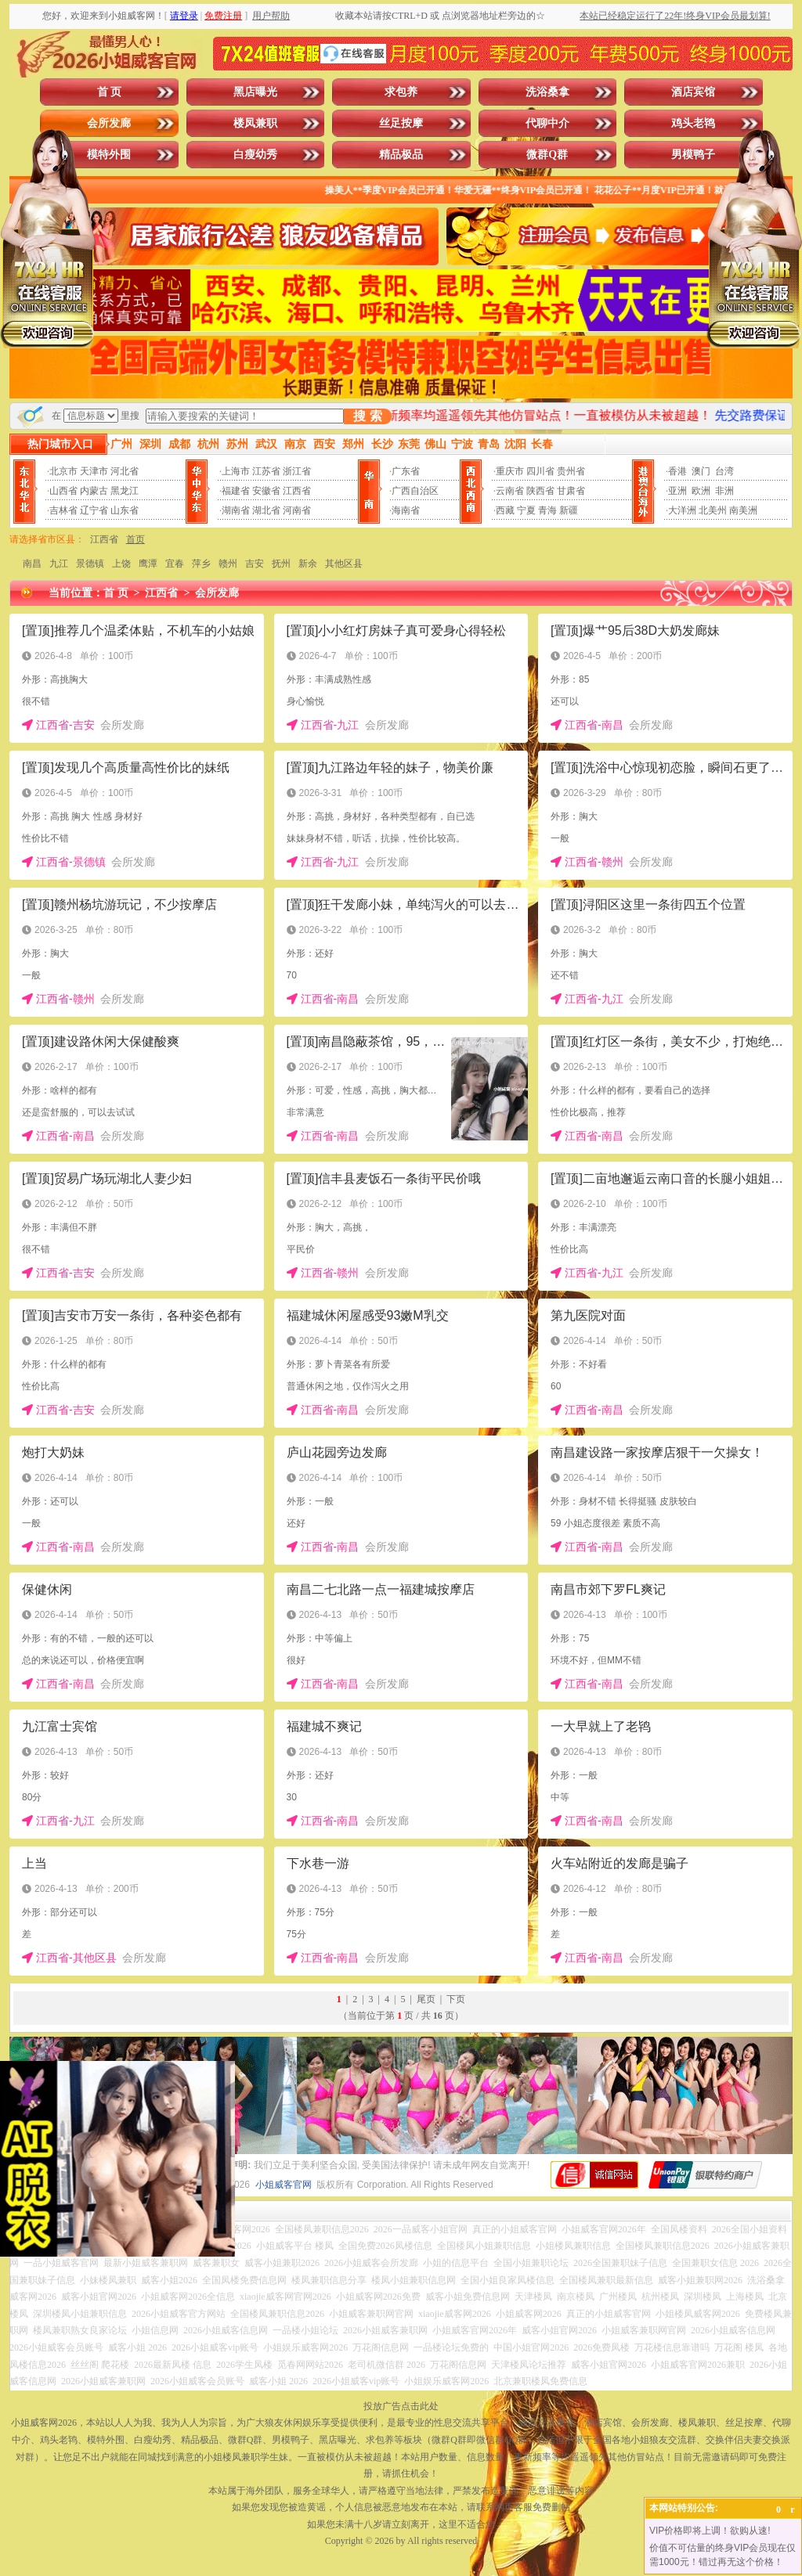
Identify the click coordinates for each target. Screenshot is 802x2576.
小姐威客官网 (283, 2184)
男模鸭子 (693, 154)
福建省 (236, 490)
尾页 (426, 1999)
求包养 (401, 92)
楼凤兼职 (255, 123)
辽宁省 (94, 510)
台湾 (724, 471)
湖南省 (236, 510)
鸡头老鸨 (693, 123)
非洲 (724, 490)
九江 (58, 563)
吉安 (254, 563)
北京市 (63, 471)
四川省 (540, 471)
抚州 (281, 563)
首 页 (109, 92)
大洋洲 (682, 510)
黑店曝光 (255, 92)
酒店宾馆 (693, 92)
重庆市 (510, 471)
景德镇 (90, 563)
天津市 (94, 471)
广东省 (406, 471)
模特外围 (109, 154)
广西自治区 (415, 490)
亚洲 (677, 490)
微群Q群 (547, 154)
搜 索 (367, 416)
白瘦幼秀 (255, 154)
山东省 (124, 510)
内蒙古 (94, 490)
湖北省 (266, 510)
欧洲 (701, 490)
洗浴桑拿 (547, 92)
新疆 (568, 510)
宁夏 (526, 510)
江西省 (297, 490)
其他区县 (344, 563)
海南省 (406, 510)
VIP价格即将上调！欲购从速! (710, 2530)
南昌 (32, 563)
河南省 (297, 510)
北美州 (713, 510)
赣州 (228, 563)
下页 (455, 1999)
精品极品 (401, 154)
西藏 (505, 510)
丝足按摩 (401, 123)
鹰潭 (148, 563)
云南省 (510, 490)
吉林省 (63, 510)
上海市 (236, 471)
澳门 (701, 471)
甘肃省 (571, 490)
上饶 (121, 563)
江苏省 (266, 471)
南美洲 (743, 510)
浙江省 (297, 471)
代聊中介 (547, 123)
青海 (547, 510)
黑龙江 (124, 490)
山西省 (63, 490)
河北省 (124, 471)
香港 (677, 471)
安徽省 (266, 490)
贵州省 (571, 471)
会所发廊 (109, 123)
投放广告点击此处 (401, 2406)
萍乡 (201, 563)
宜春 (174, 563)
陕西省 (540, 490)
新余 (307, 563)
